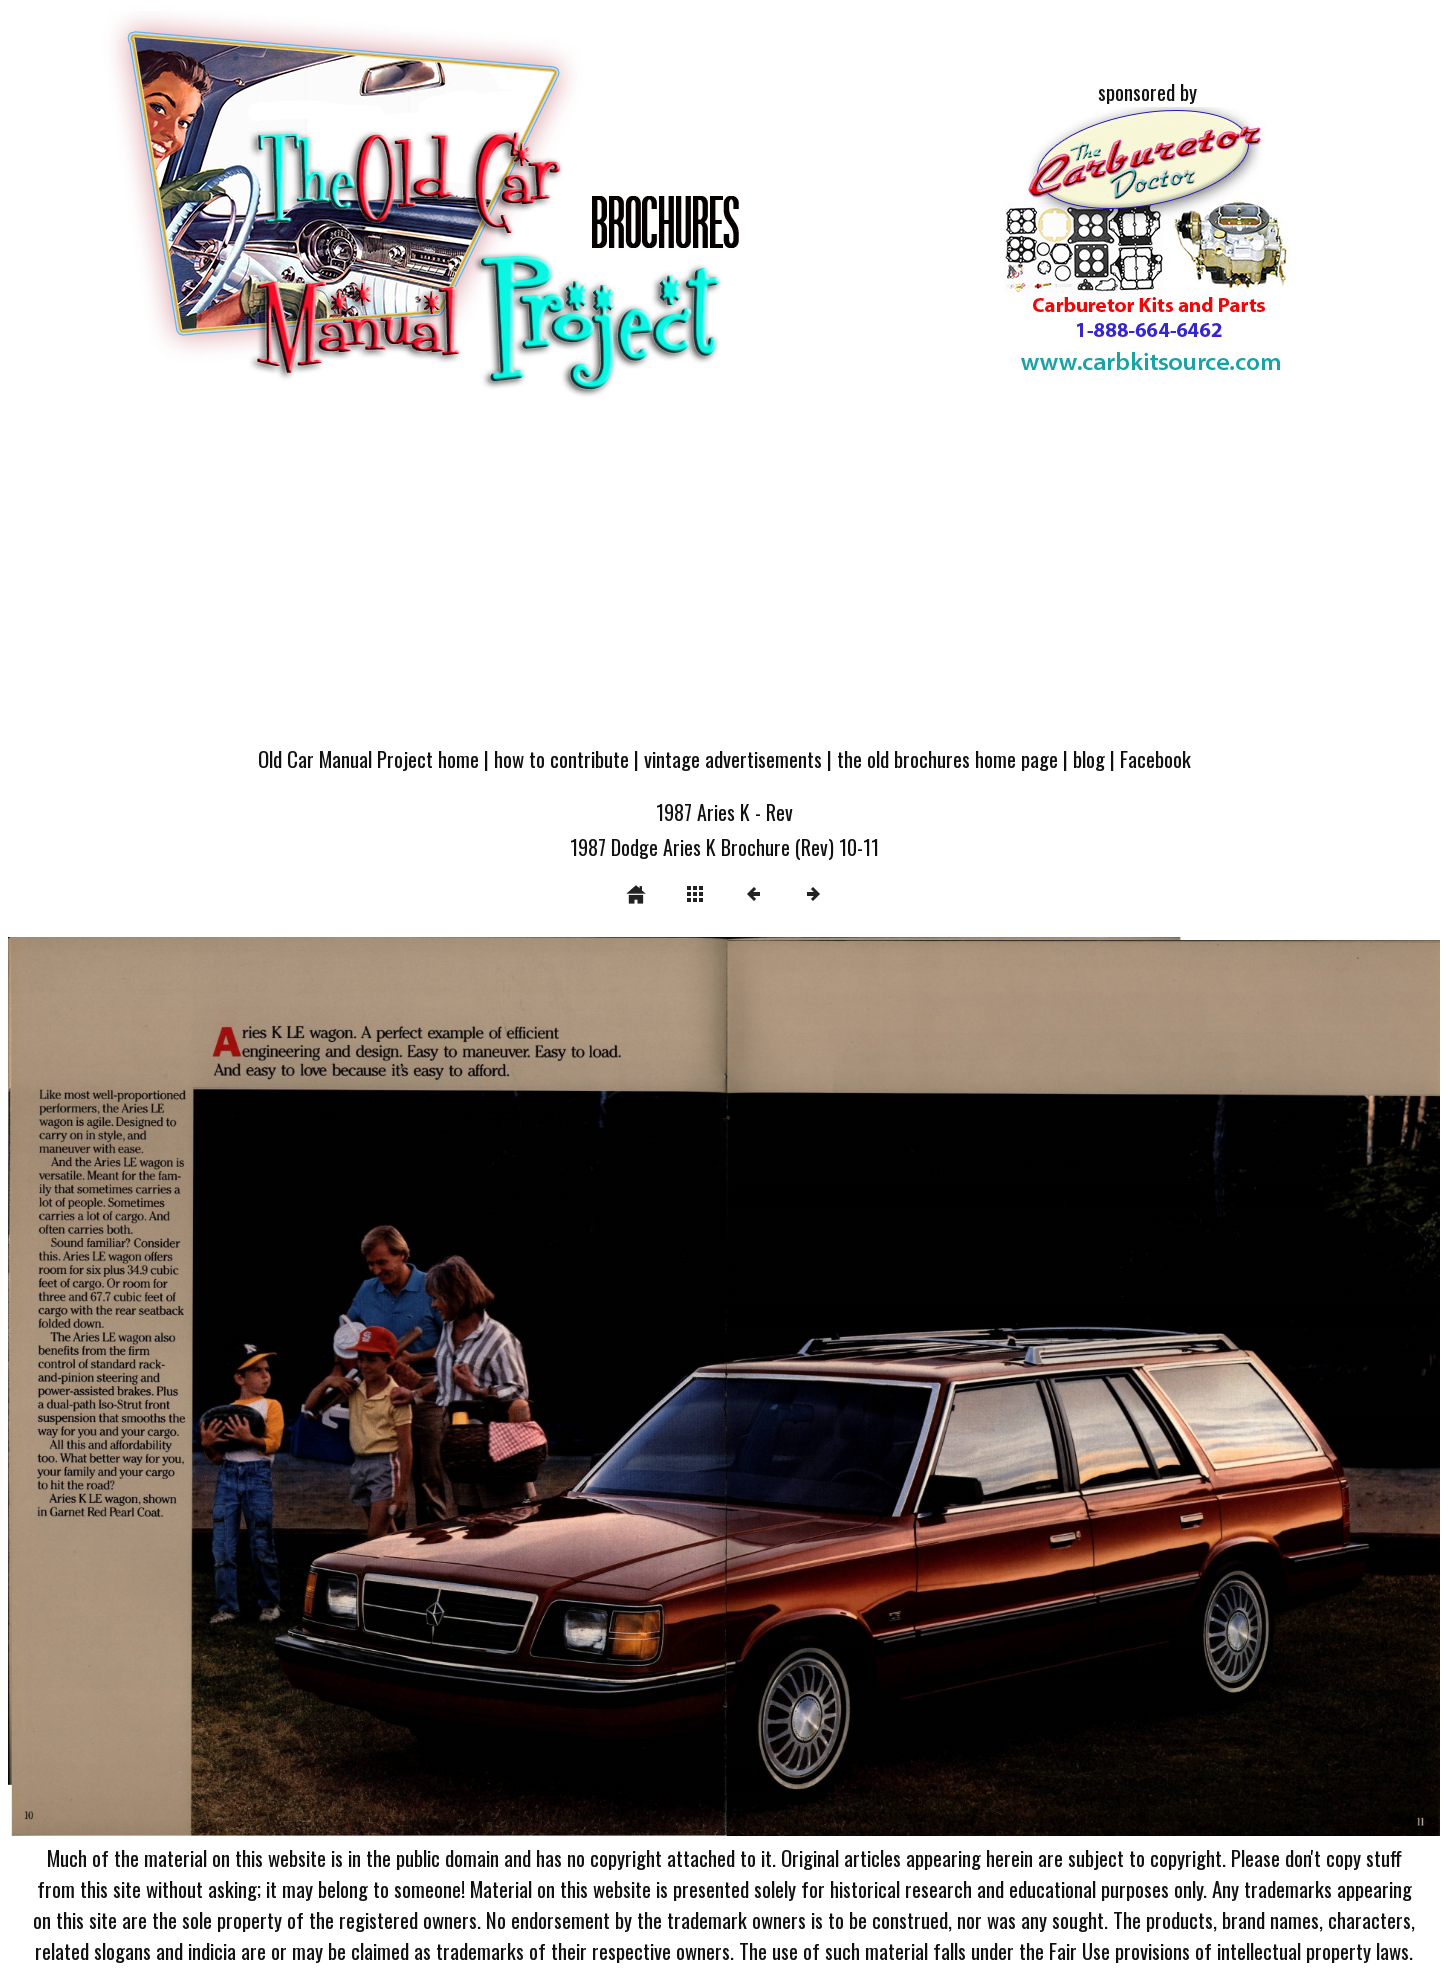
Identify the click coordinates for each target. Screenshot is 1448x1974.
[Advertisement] (724, 582)
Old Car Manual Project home (368, 758)
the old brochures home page (947, 758)
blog (1089, 758)
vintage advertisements (733, 758)
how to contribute (561, 758)
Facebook (1155, 758)
